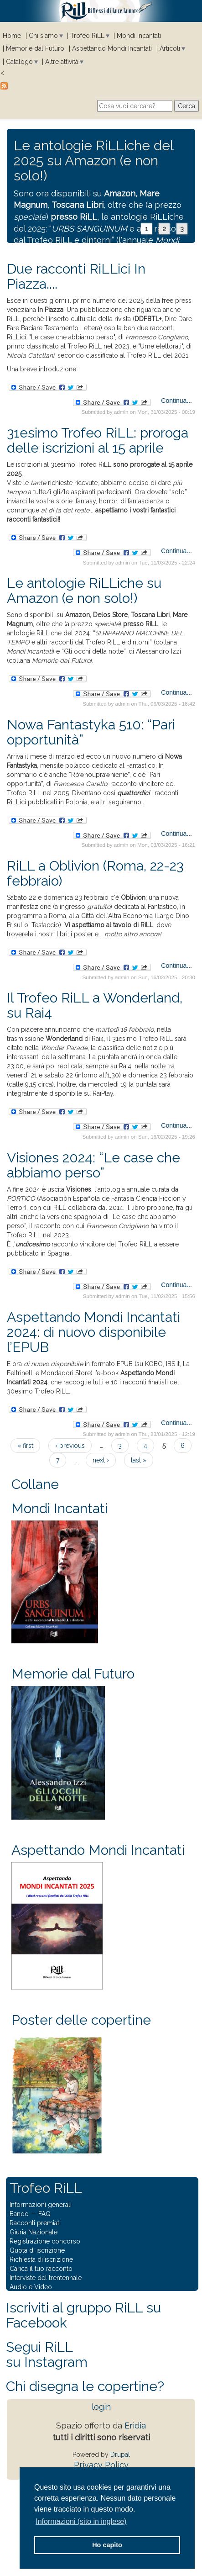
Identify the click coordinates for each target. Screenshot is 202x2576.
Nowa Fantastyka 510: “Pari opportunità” (91, 732)
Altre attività (61, 61)
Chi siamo (43, 35)
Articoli (170, 48)
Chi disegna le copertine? (85, 2386)
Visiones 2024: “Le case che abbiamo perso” (93, 1165)
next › (101, 1460)
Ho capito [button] (107, 2545)
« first (25, 1445)
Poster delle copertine (81, 2020)
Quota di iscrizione (37, 2250)
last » (138, 1460)
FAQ (44, 2213)
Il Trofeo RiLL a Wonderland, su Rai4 (94, 1005)
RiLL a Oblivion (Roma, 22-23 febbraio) (95, 873)
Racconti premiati (35, 2223)
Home (12, 35)
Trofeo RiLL (87, 35)
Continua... (176, 400)
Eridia (135, 2425)
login (101, 2407)
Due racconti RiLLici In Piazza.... (76, 276)
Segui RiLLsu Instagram (47, 2354)
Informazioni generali (41, 2204)
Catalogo (19, 61)
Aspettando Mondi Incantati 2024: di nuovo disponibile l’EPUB (93, 1332)
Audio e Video (31, 2287)
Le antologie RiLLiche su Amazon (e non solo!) (84, 590)
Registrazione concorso (45, 2241)
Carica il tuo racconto (41, 2268)
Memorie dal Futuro (35, 48)
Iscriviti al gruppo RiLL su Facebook (83, 2315)
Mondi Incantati (139, 35)
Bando (19, 2213)
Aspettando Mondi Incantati (112, 48)
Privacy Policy (101, 2465)
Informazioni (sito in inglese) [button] (81, 2521)
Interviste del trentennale (46, 2277)
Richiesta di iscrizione (41, 2259)
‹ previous (70, 1445)
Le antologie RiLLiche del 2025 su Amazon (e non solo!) (93, 160)
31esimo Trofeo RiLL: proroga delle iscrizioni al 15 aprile (97, 440)
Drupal (120, 2454)
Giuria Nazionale (33, 2232)
